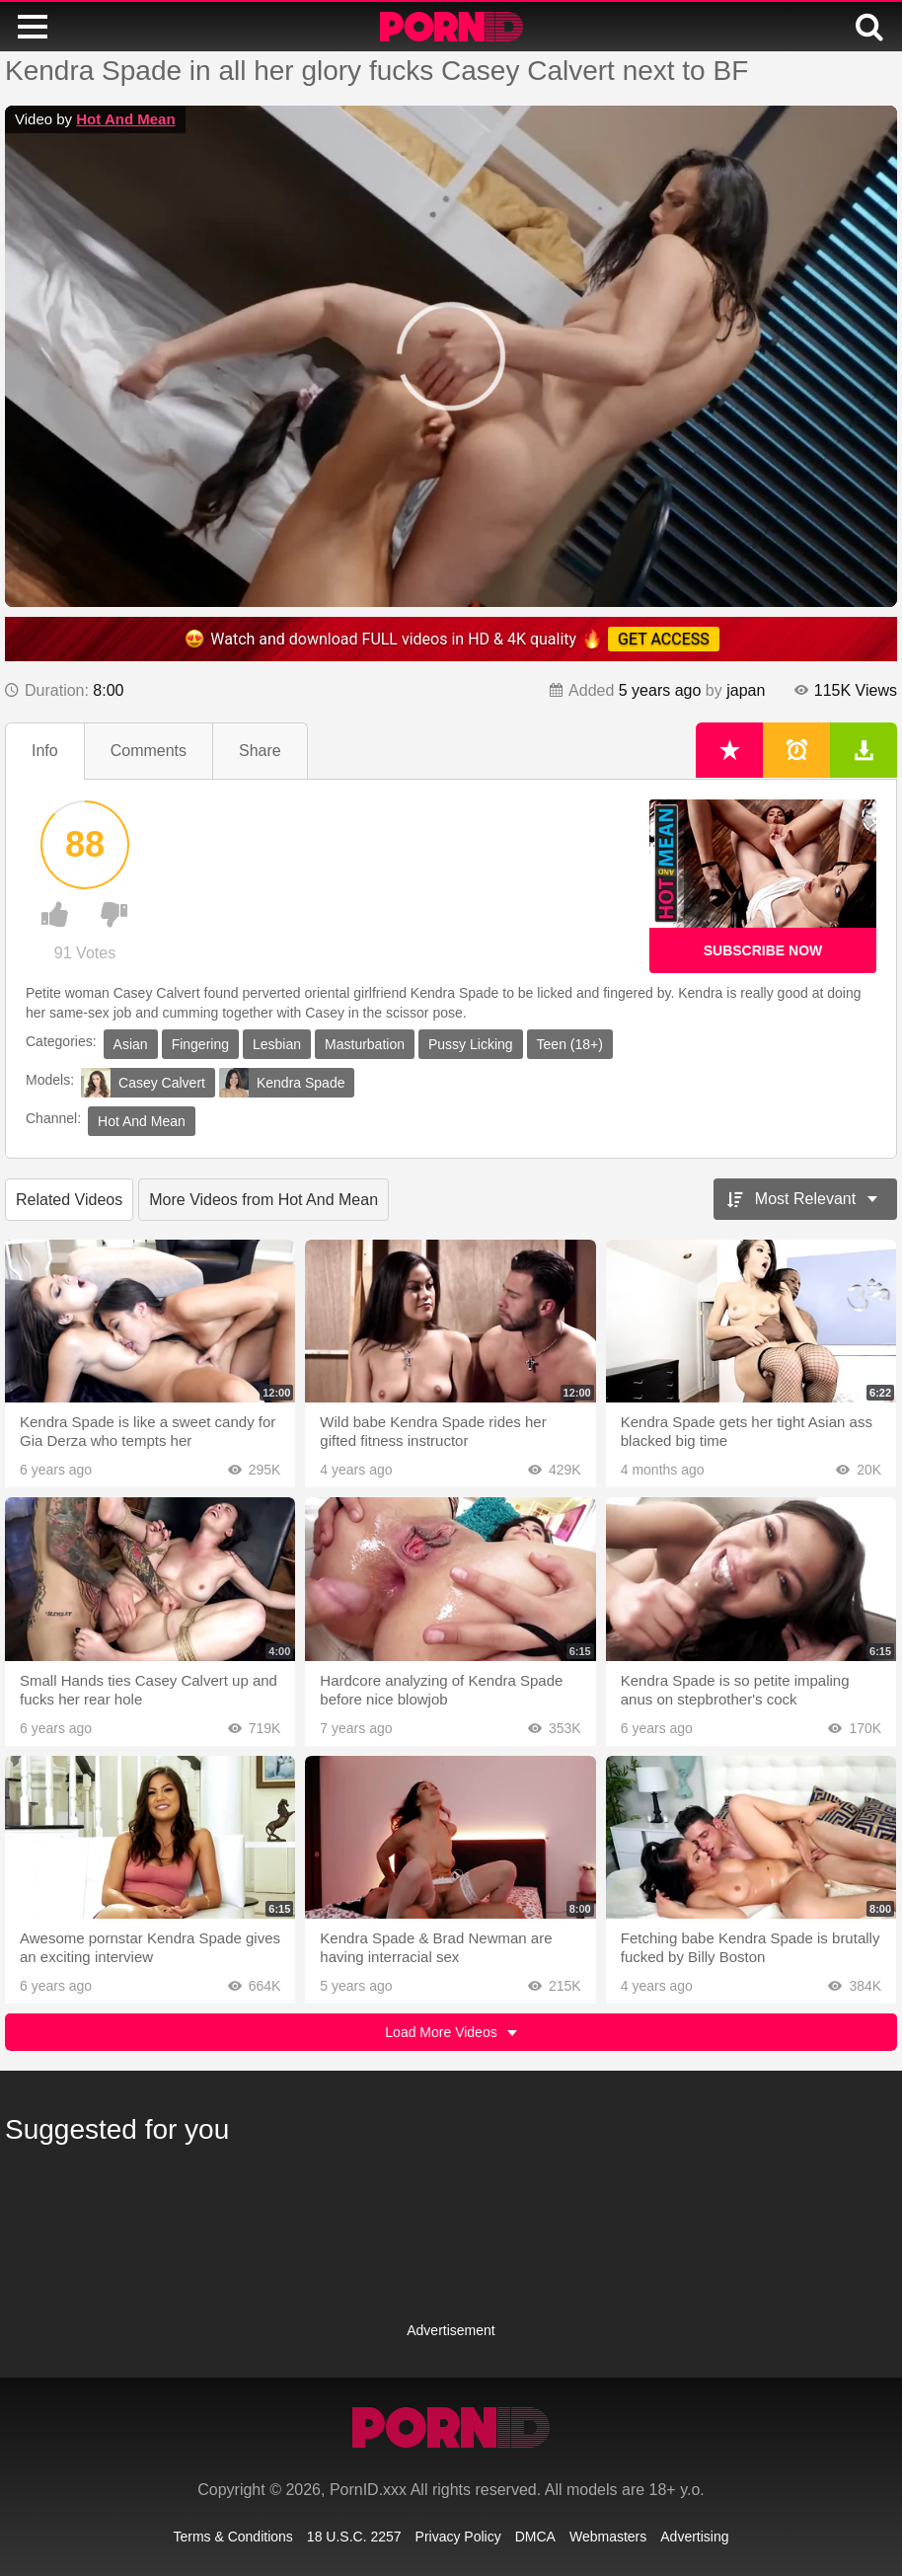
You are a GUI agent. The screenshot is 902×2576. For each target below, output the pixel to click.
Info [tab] (45, 750)
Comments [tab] (149, 750)
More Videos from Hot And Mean (263, 1199)
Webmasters (607, 2536)
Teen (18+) (570, 1044)
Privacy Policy (458, 2536)
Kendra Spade (282, 1083)
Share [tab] (260, 750)
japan (745, 690)
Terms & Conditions (232, 2536)
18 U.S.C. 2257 (354, 2536)
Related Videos (69, 1199)
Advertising (694, 2536)
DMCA (535, 2536)
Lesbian (277, 1044)
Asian (130, 1044)
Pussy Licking (470, 1044)
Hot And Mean (125, 119)
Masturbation (365, 1044)
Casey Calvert (143, 1083)
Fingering (200, 1044)
